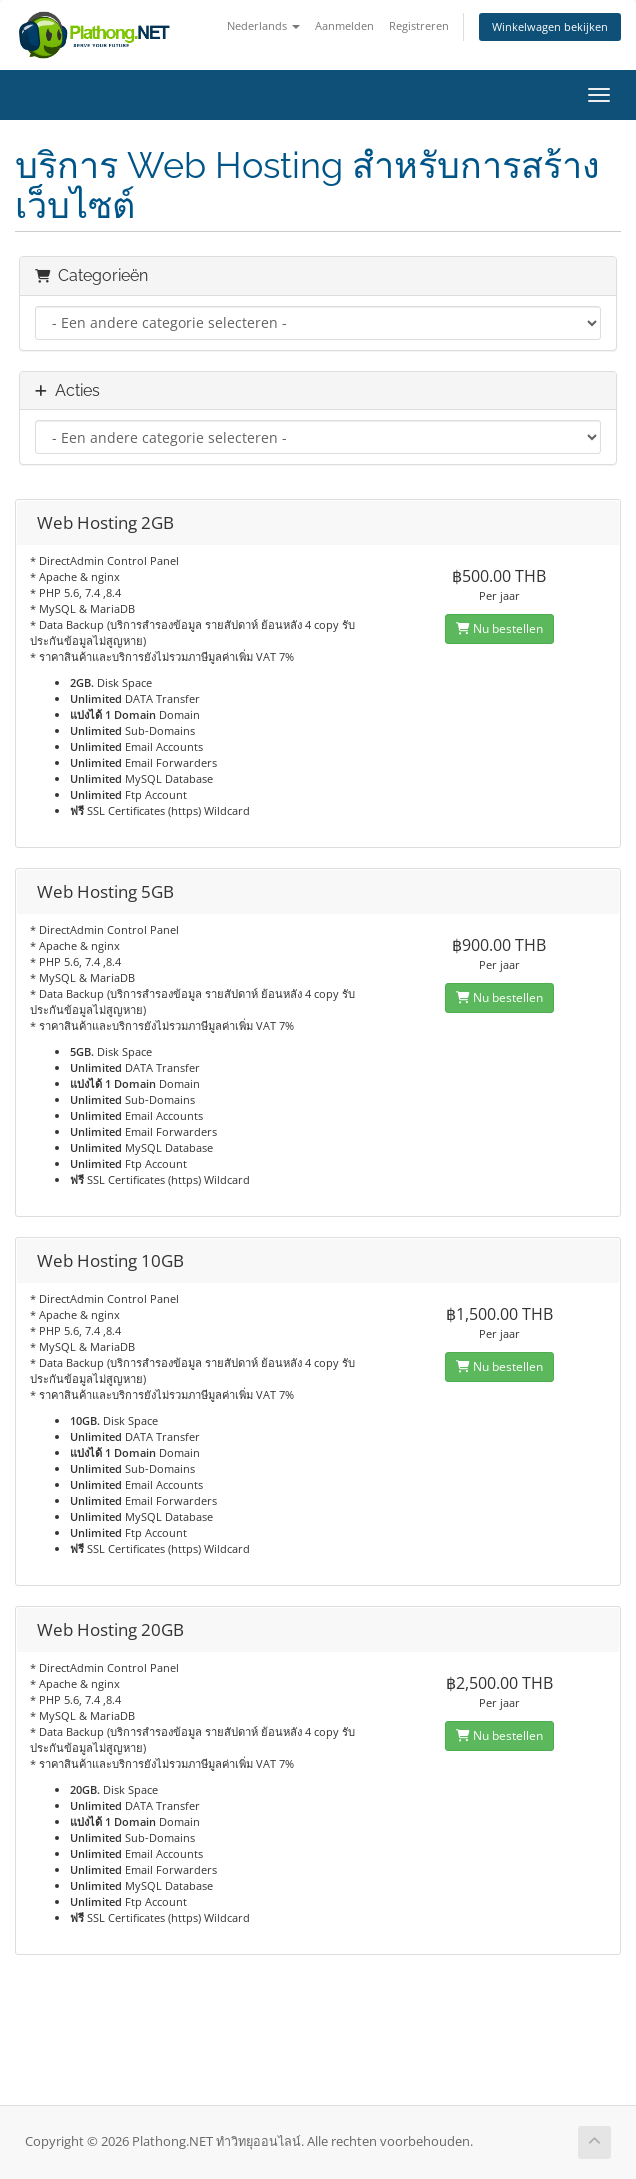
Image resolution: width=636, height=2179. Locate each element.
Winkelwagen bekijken (550, 26)
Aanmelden (344, 25)
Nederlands (263, 25)
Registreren (419, 25)
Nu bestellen (499, 628)
